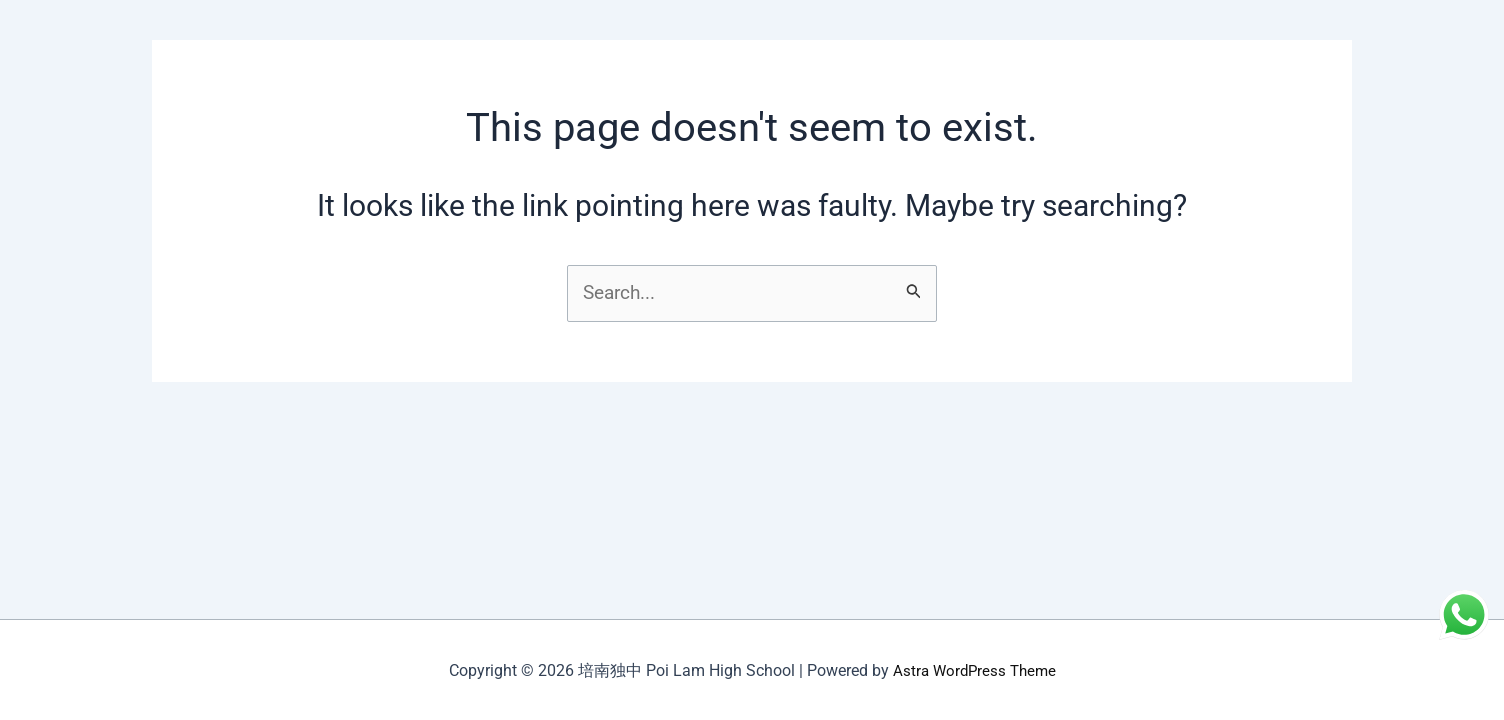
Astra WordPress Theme (974, 670)
